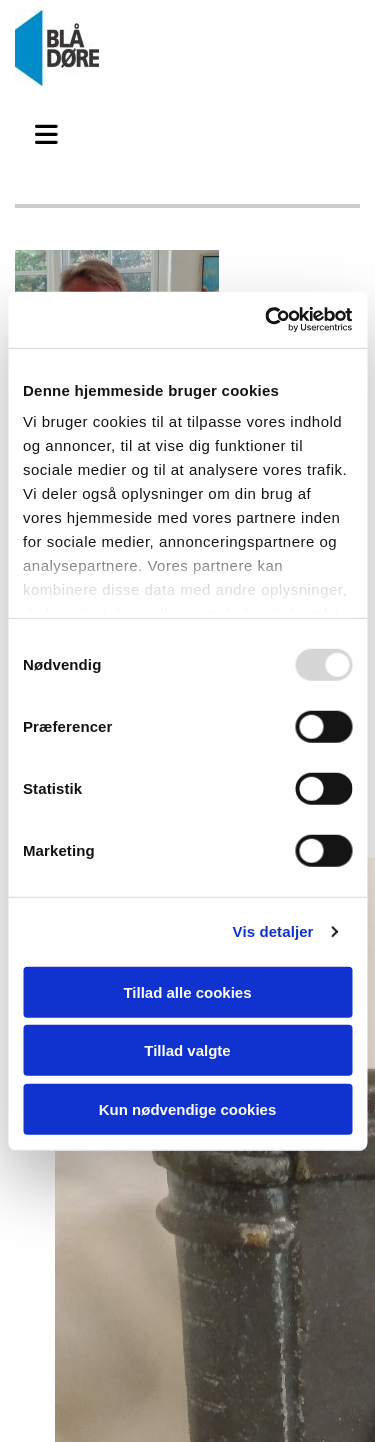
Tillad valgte (187, 1050)
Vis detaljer (273, 931)
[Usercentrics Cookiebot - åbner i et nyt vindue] (267, 320)
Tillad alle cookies (187, 991)
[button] (52, 132)
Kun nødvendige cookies (188, 1108)
